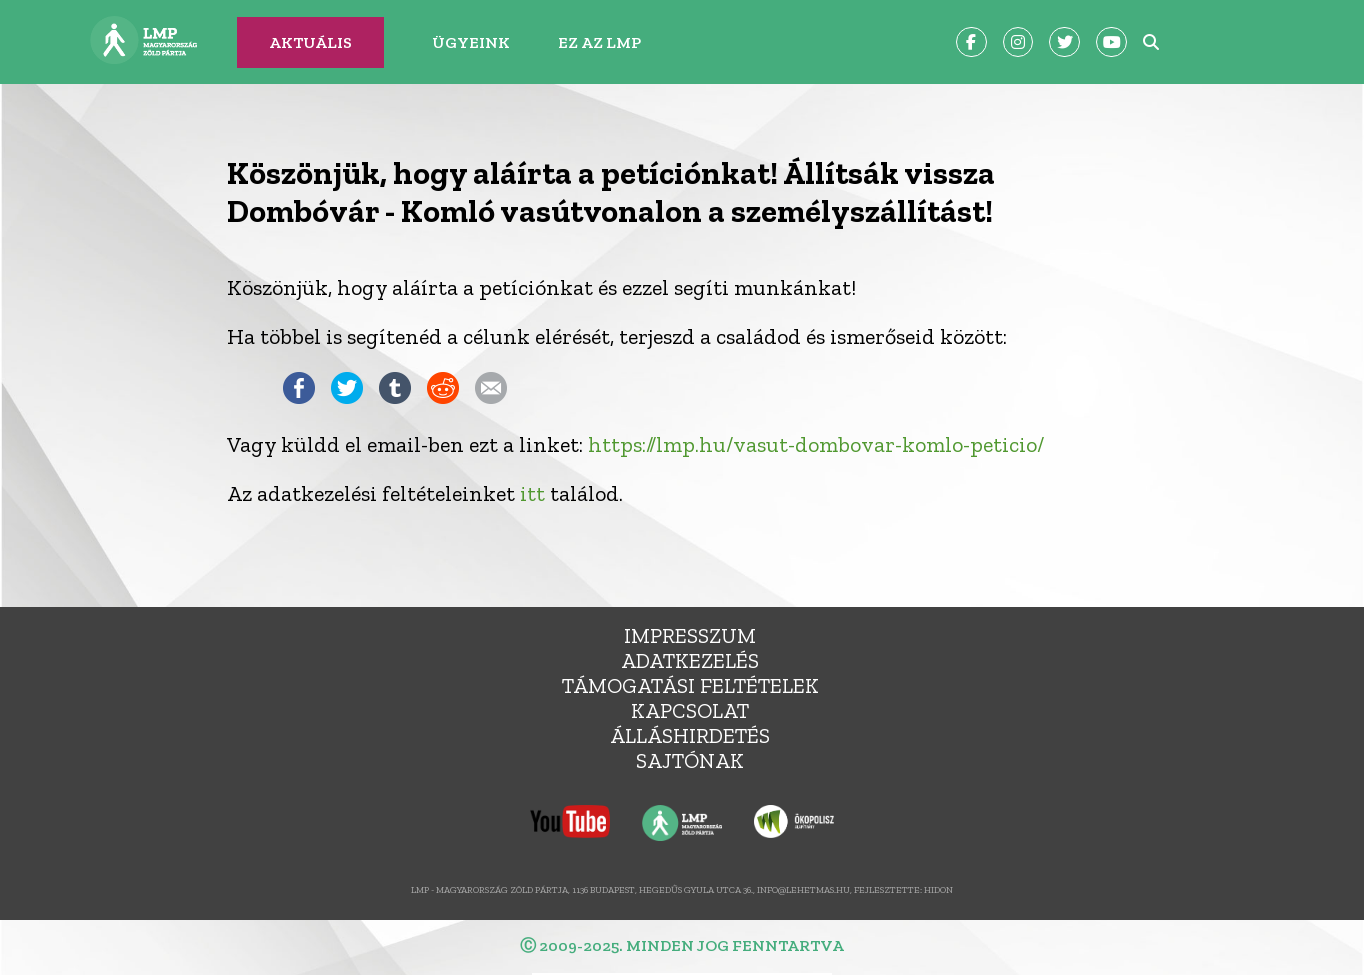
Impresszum (690, 635)
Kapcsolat (690, 710)
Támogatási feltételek (690, 685)
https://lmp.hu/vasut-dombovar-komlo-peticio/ (816, 444)
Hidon (938, 889)
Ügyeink (471, 42)
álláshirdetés (690, 735)
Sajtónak (690, 760)
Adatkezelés (690, 660)
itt (532, 493)
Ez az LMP (599, 42)
